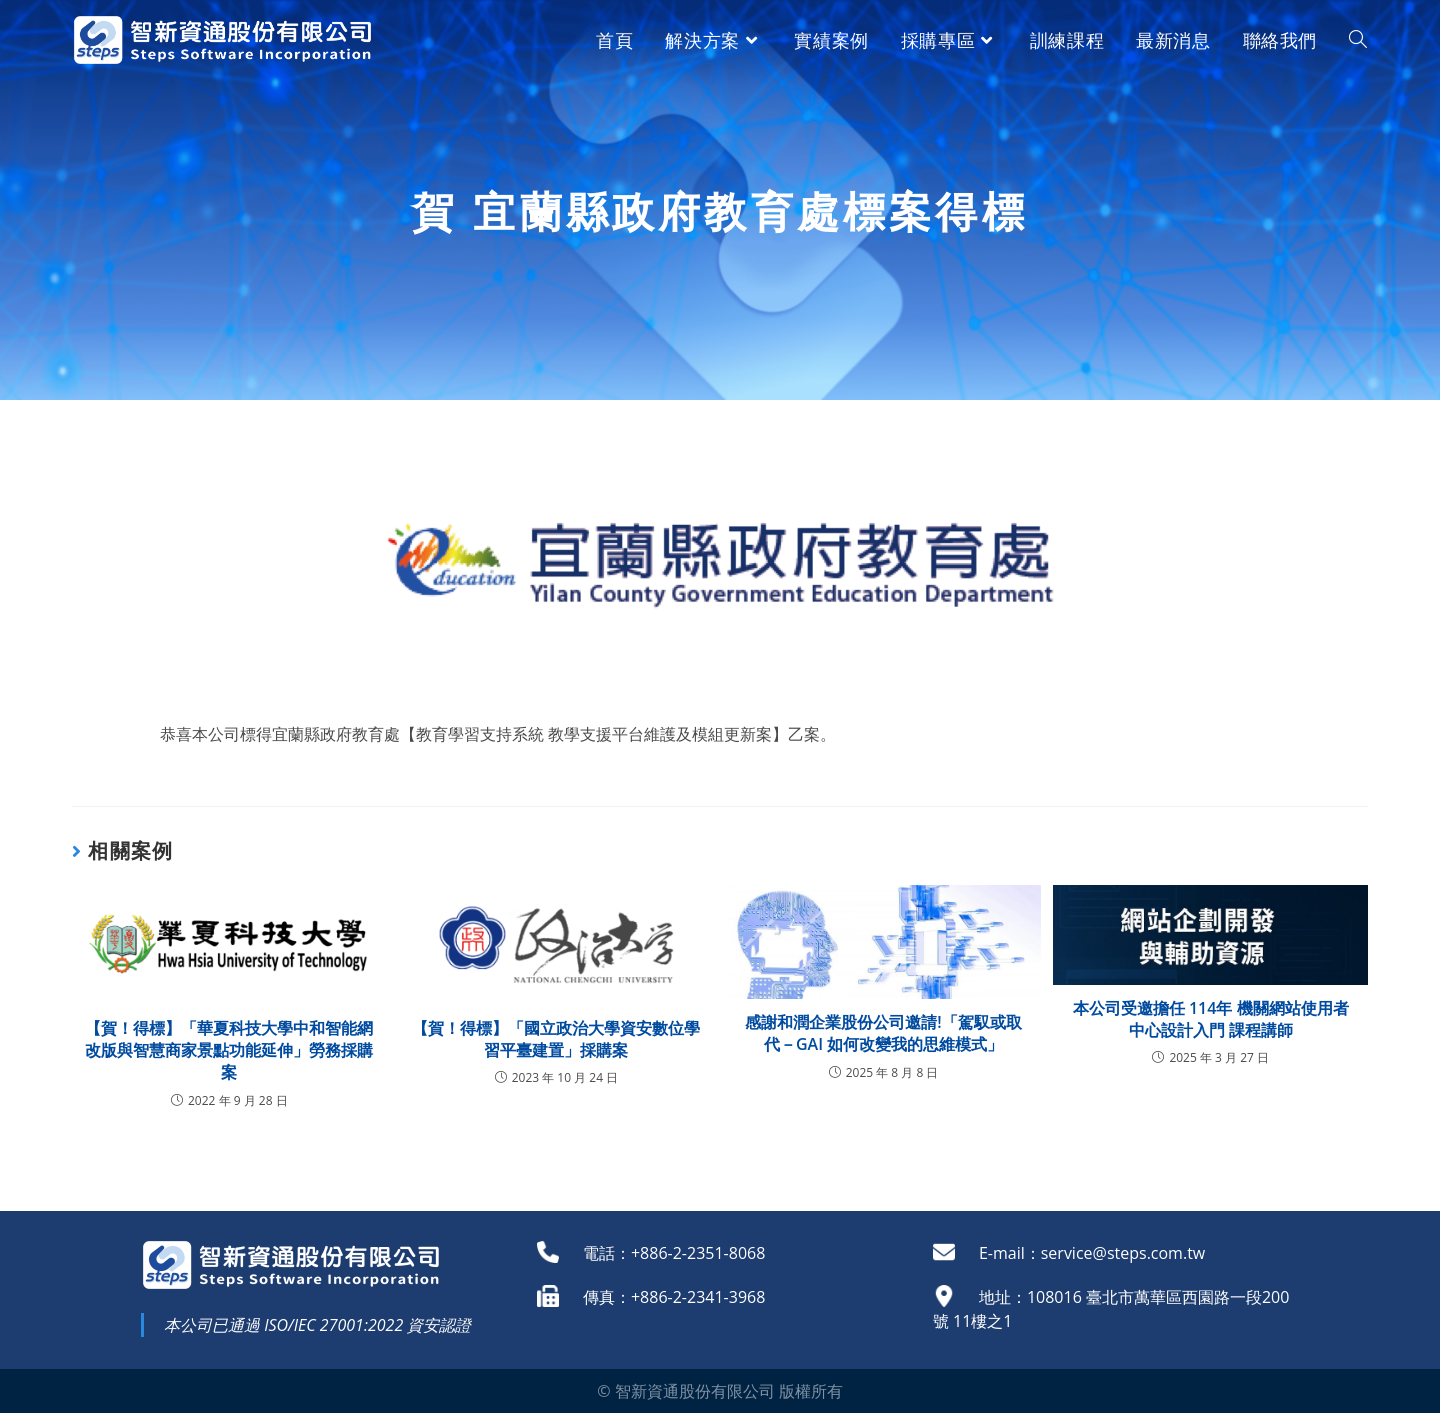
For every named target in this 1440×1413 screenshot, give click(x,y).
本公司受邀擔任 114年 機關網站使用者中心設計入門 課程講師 (1211, 1019)
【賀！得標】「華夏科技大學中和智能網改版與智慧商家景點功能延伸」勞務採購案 (229, 1050)
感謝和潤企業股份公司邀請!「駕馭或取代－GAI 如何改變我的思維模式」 (883, 1033)
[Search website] (1358, 40)
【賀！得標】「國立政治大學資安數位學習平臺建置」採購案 (556, 1039)
